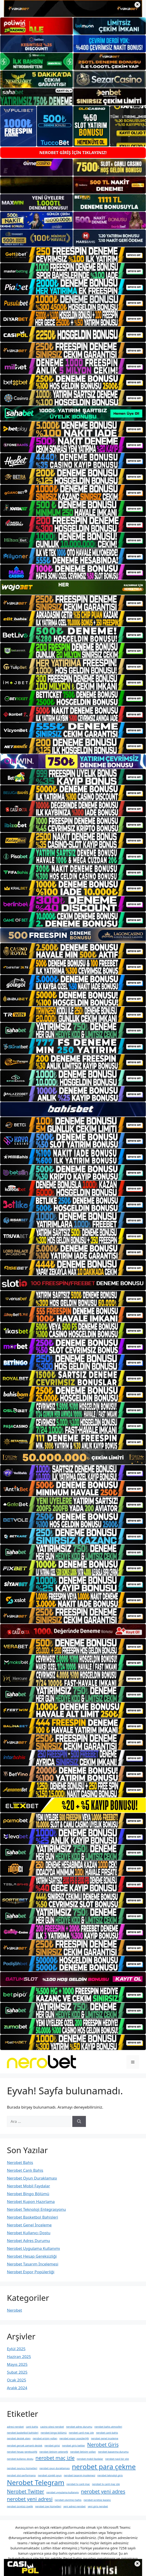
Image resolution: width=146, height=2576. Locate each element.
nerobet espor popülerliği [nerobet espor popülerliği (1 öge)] (74, 2438)
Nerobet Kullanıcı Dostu (28, 2232)
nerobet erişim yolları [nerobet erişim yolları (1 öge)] (45, 2438)
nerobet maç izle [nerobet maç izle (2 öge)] (55, 2457)
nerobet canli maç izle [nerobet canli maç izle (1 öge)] (81, 2432)
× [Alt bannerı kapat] (137, 2564)
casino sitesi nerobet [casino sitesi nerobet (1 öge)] (52, 2426)
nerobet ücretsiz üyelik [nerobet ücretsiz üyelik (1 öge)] (20, 2506)
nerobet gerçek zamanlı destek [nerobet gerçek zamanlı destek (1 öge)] (24, 2445)
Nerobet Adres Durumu (28, 2240)
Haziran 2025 (19, 2356)
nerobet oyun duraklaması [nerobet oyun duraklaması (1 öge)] (54, 2468)
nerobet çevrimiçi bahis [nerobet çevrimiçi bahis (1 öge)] (68, 2500)
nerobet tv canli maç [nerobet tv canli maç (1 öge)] (78, 2484)
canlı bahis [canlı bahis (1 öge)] (32, 2426)
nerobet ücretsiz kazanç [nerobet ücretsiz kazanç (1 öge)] (97, 2500)
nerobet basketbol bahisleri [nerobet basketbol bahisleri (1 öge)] (22, 2432)
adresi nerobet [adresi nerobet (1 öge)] (15, 2426)
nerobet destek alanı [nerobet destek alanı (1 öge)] (18, 2438)
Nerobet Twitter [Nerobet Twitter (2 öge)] (25, 2491)
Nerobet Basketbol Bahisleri (32, 2217)
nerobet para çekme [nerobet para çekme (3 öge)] (104, 2466)
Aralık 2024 (17, 2387)
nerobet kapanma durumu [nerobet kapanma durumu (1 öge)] (113, 2451)
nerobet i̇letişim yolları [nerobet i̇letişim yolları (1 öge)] (83, 2451)
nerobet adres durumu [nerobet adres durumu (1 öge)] (79, 2426)
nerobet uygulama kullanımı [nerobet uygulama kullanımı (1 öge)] (62, 2492)
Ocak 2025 (16, 2380)
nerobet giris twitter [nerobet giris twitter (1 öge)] (73, 2445)
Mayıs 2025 (17, 2364)
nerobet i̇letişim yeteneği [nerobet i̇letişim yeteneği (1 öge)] (53, 2451)
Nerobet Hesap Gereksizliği (32, 2256)
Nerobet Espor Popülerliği (30, 2271)
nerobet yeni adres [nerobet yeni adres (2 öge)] (103, 2491)
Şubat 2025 (17, 2372)
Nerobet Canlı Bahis (25, 2170)
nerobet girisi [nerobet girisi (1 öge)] (52, 2445)
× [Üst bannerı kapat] (137, 5)
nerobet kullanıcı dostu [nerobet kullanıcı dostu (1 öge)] (20, 2458)
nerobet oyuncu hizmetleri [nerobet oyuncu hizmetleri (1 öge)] (22, 2468)
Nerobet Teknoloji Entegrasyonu (36, 2209)
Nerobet (14, 2310)
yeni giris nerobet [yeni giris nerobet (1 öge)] (98, 2506)
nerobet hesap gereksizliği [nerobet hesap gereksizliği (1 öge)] (22, 2451)
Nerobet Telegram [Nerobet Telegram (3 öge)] (35, 2482)
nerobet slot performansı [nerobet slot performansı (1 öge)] (21, 2475)
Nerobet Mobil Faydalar (28, 2186)
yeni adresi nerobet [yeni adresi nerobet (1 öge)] (74, 2506)
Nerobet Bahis (20, 2162)
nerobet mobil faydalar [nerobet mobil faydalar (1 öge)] (90, 2458)
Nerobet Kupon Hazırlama (31, 2201)
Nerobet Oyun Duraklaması (32, 2178)
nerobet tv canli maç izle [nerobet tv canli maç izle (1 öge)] (106, 2484)
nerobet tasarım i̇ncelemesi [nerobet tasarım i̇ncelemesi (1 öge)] (79, 2475)
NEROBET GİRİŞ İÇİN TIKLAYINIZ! (73, 152)
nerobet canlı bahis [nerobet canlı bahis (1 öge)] (107, 2432)
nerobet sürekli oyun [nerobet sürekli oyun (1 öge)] (50, 2475)
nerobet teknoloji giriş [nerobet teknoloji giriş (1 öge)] (110, 2475)
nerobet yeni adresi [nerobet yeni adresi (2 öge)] (30, 2499)
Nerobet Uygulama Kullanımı (33, 2248)
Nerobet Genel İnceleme (29, 2225)
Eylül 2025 (16, 2348)
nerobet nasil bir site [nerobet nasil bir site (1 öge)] (117, 2458)
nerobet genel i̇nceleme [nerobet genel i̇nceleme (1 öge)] (104, 2438)
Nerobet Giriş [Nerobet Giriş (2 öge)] (103, 2444)
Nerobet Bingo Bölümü (28, 2193)
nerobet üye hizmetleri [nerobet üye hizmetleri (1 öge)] (48, 2506)
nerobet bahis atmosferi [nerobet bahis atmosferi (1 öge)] (108, 2426)
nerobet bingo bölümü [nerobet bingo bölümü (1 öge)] (54, 2432)
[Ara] (79, 2121)
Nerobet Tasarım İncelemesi (32, 2264)
